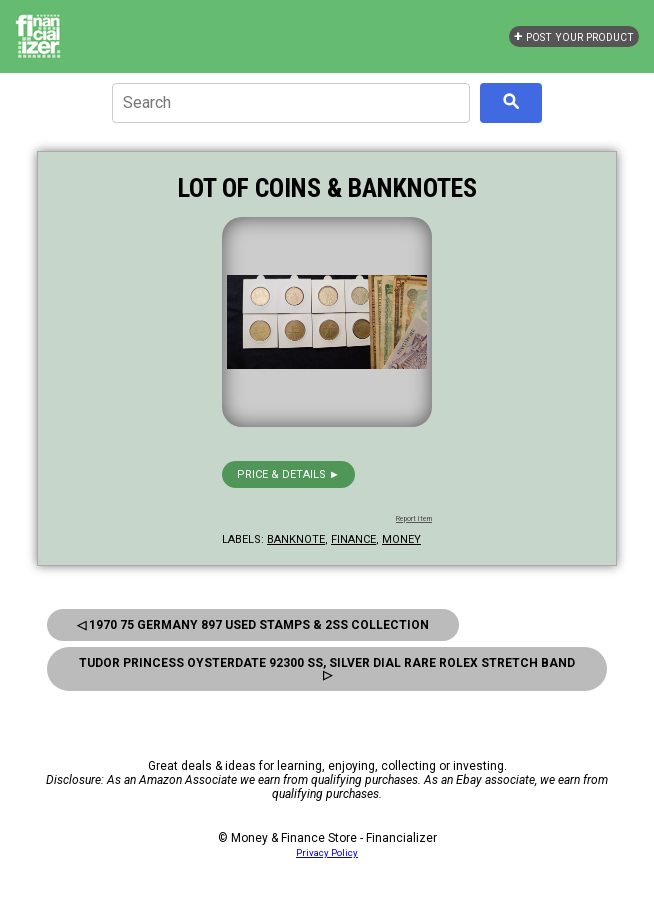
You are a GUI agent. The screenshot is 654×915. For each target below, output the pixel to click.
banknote (296, 539)
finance (353, 539)
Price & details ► (288, 474)
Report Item (414, 519)
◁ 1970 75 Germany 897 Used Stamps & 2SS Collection (253, 625)
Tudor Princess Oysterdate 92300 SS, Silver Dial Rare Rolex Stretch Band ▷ (327, 669)
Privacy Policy (327, 852)
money (401, 539)
